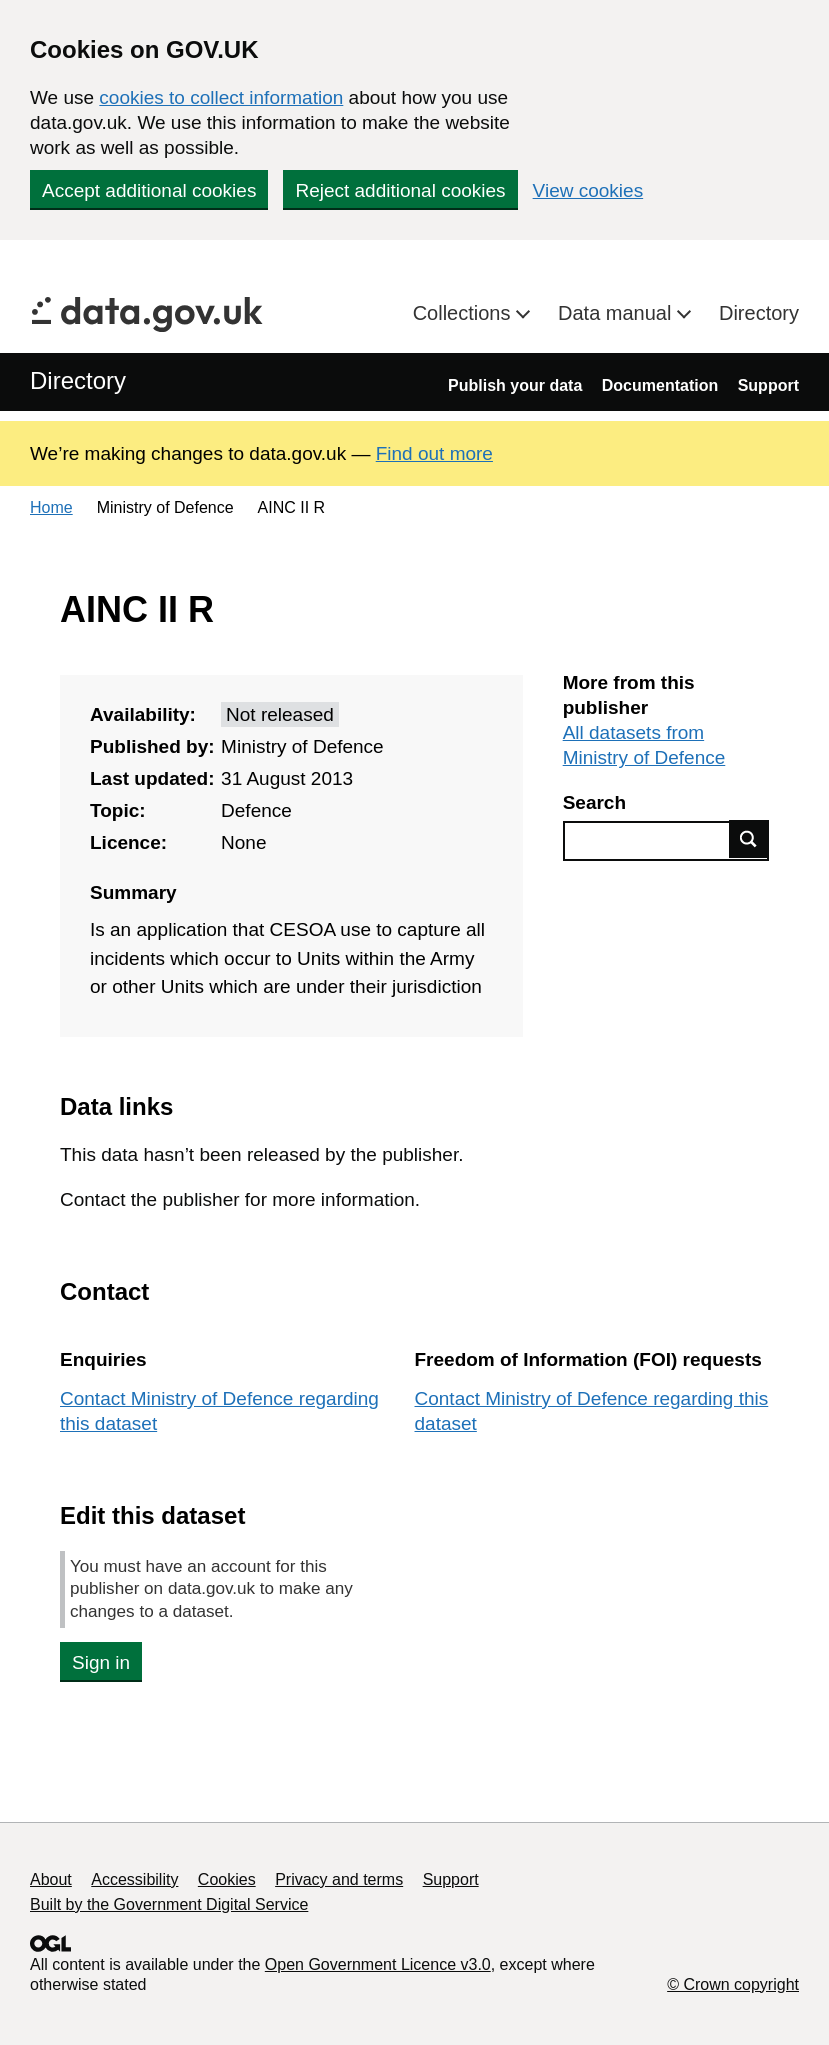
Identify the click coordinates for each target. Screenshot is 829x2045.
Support (768, 385)
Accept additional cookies (149, 190)
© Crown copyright (733, 1984)
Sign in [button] (101, 1662)
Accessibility (134, 1879)
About (51, 1879)
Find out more (434, 453)
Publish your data (515, 385)
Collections (464, 313)
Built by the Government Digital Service (169, 1904)
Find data (749, 839)
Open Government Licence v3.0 (378, 1964)
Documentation (660, 385)
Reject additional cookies (400, 190)
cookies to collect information (221, 97)
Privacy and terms (339, 1879)
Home (51, 507)
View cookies (588, 190)
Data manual (617, 313)
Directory (759, 313)
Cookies (227, 1879)
